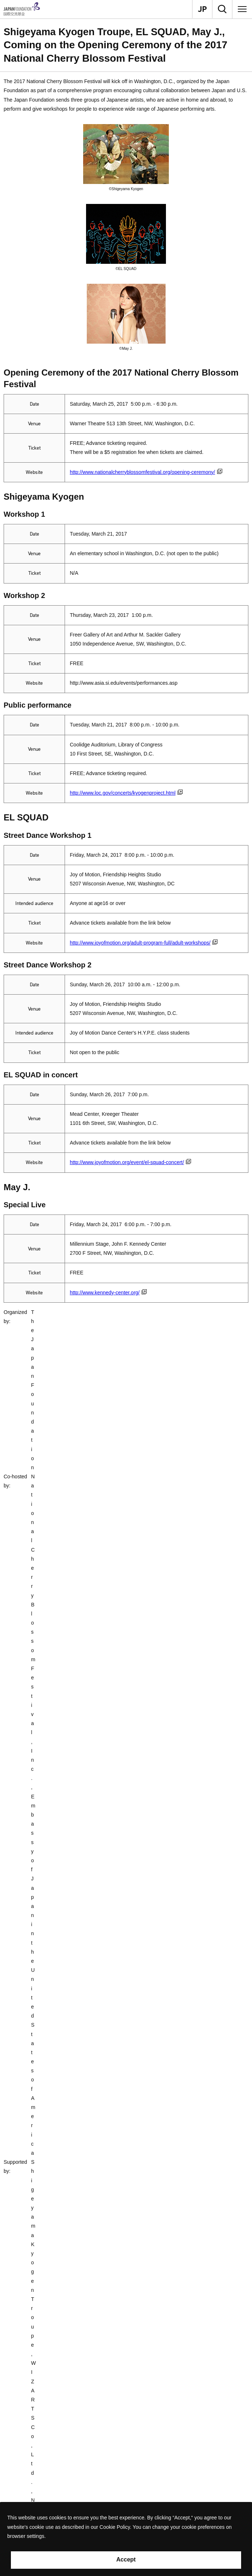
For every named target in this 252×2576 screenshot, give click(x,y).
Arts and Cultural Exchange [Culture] (76, 1901)
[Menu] (242, 9)
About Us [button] (29, 2406)
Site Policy (31, 2491)
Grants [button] (26, 2440)
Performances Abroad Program (169, 1901)
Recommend (33, 2457)
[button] (126, 1940)
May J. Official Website (57, 1764)
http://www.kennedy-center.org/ (108, 1292)
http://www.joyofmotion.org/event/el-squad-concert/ (130, 1162)
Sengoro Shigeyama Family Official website (80, 1481)
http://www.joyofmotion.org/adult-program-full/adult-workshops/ (144, 943)
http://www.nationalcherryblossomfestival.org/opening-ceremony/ (146, 472)
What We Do (30, 1901)
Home (8, 1901)
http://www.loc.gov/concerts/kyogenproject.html (126, 793)
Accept (125, 2559)
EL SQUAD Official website (47, 1609)
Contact (11, 2384)
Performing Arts (124, 1901)
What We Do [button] (33, 2423)
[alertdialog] (126, 2539)
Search (26, 2474)
